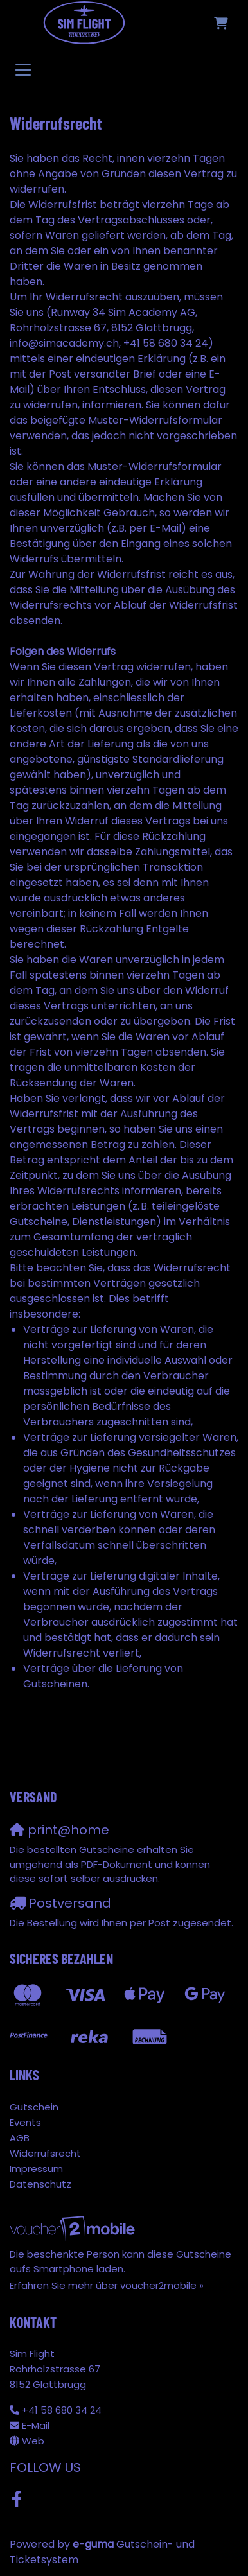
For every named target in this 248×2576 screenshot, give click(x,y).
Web (33, 2441)
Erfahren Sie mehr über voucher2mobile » (107, 2285)
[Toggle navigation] (23, 69)
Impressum (36, 2168)
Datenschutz (40, 2184)
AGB (20, 2138)
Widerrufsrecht (45, 2153)
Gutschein (34, 2107)
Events (25, 2122)
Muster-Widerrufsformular (154, 466)
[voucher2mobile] (74, 2228)
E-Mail (35, 2425)
